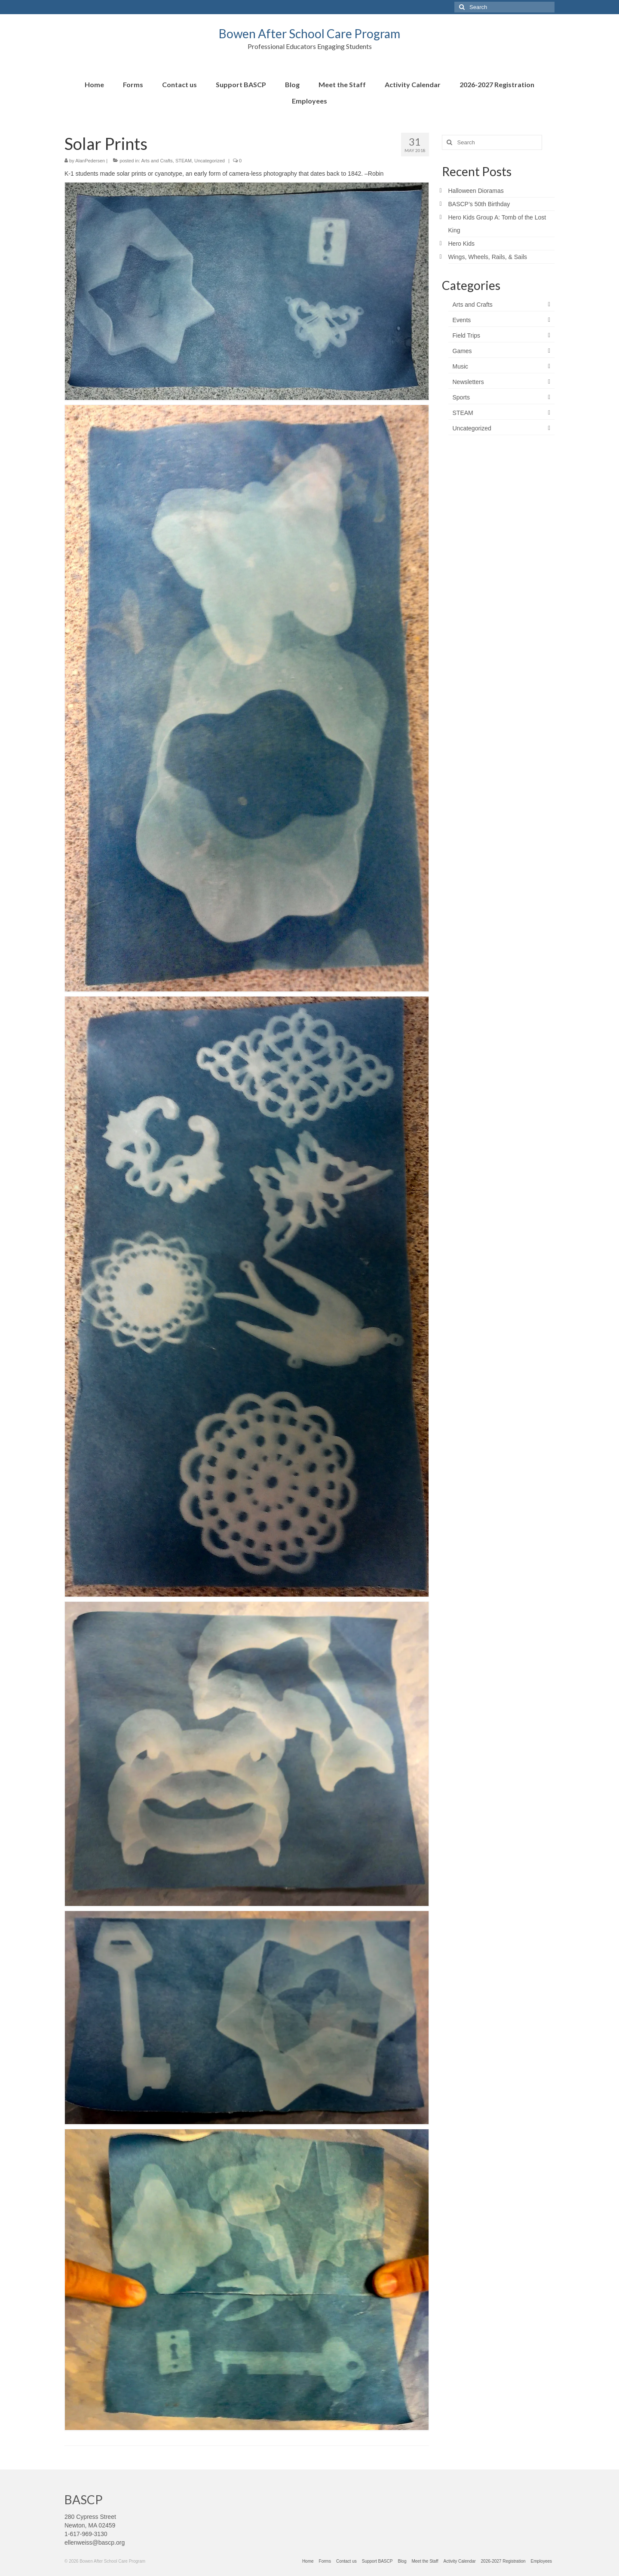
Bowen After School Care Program (309, 33)
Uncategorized (209, 160)
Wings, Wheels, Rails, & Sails (487, 256)
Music (461, 366)
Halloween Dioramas (476, 190)
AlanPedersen (90, 160)
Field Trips (467, 335)
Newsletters (468, 381)
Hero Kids (461, 243)
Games (462, 351)
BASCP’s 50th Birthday (479, 204)
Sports (461, 397)
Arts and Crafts (156, 160)
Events (462, 320)
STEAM (183, 160)
